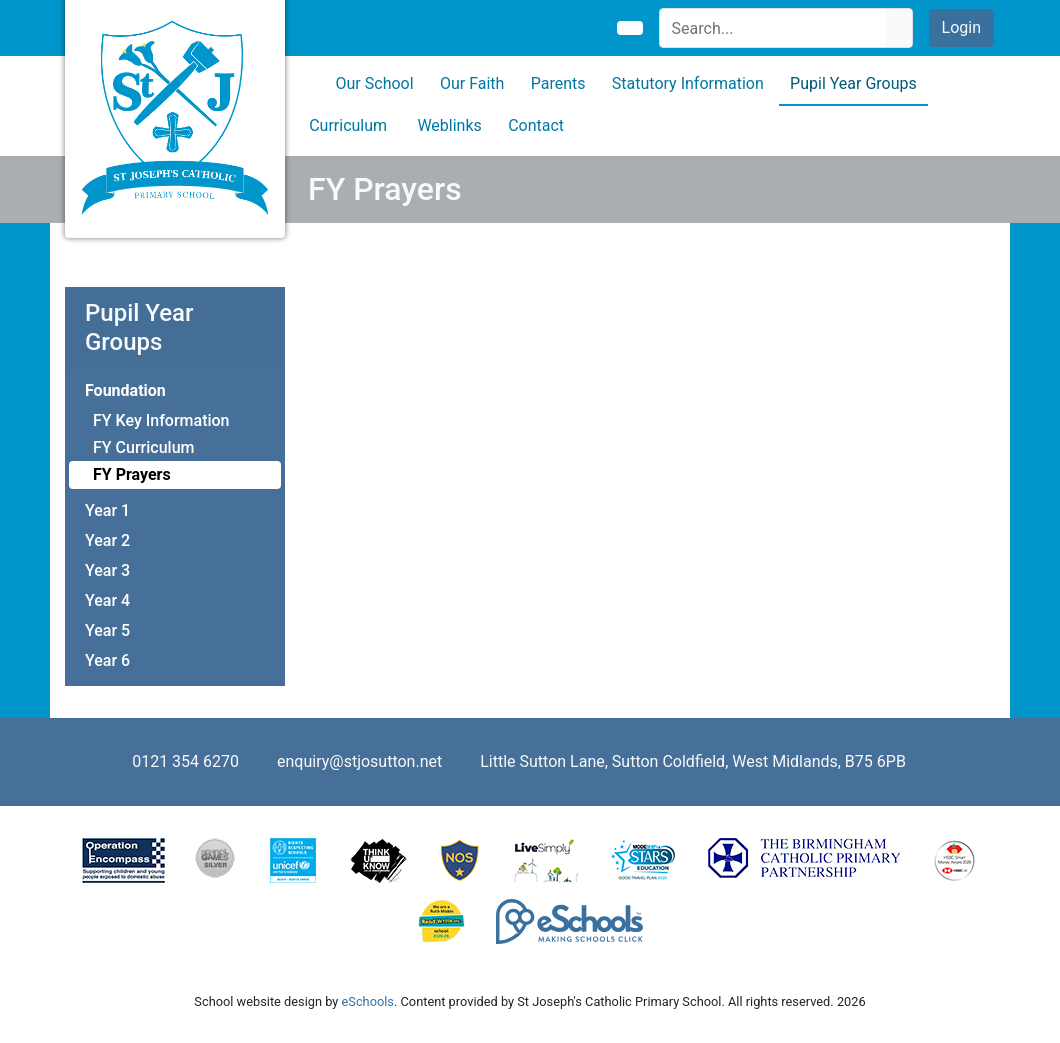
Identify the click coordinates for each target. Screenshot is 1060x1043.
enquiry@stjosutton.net (359, 761)
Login (961, 27)
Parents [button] (558, 83)
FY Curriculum (143, 447)
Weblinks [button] (449, 125)
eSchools (368, 1001)
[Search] (773, 28)
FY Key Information (161, 420)
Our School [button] (375, 83)
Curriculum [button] (348, 125)
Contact (536, 125)
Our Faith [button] (472, 83)
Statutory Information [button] (688, 83)
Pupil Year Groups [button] (853, 83)
